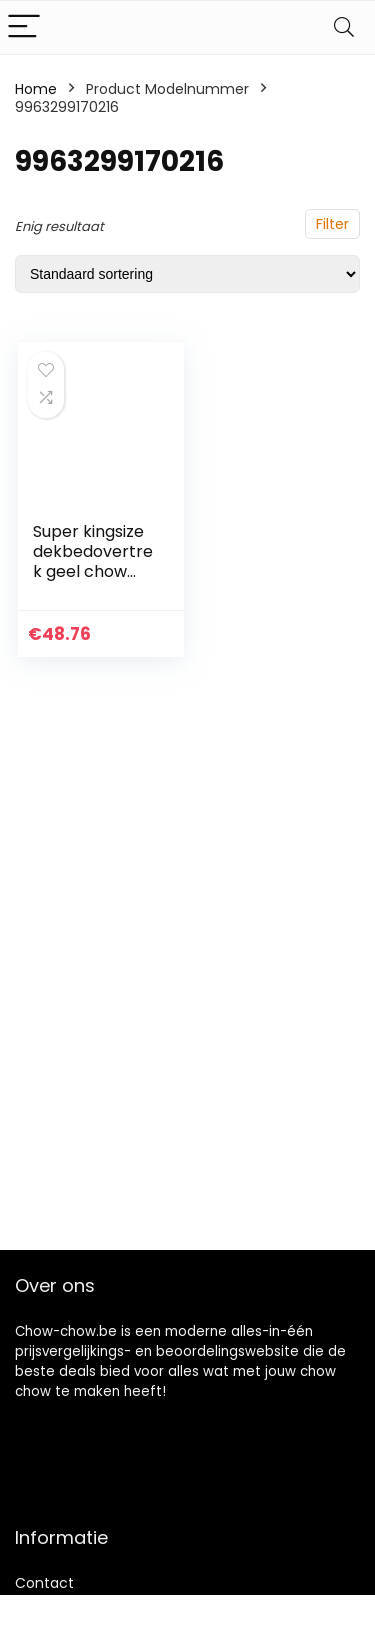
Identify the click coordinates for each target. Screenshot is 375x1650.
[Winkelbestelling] (187, 274)
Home (36, 89)
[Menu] (24, 27)
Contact (44, 1583)
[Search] (344, 27)
